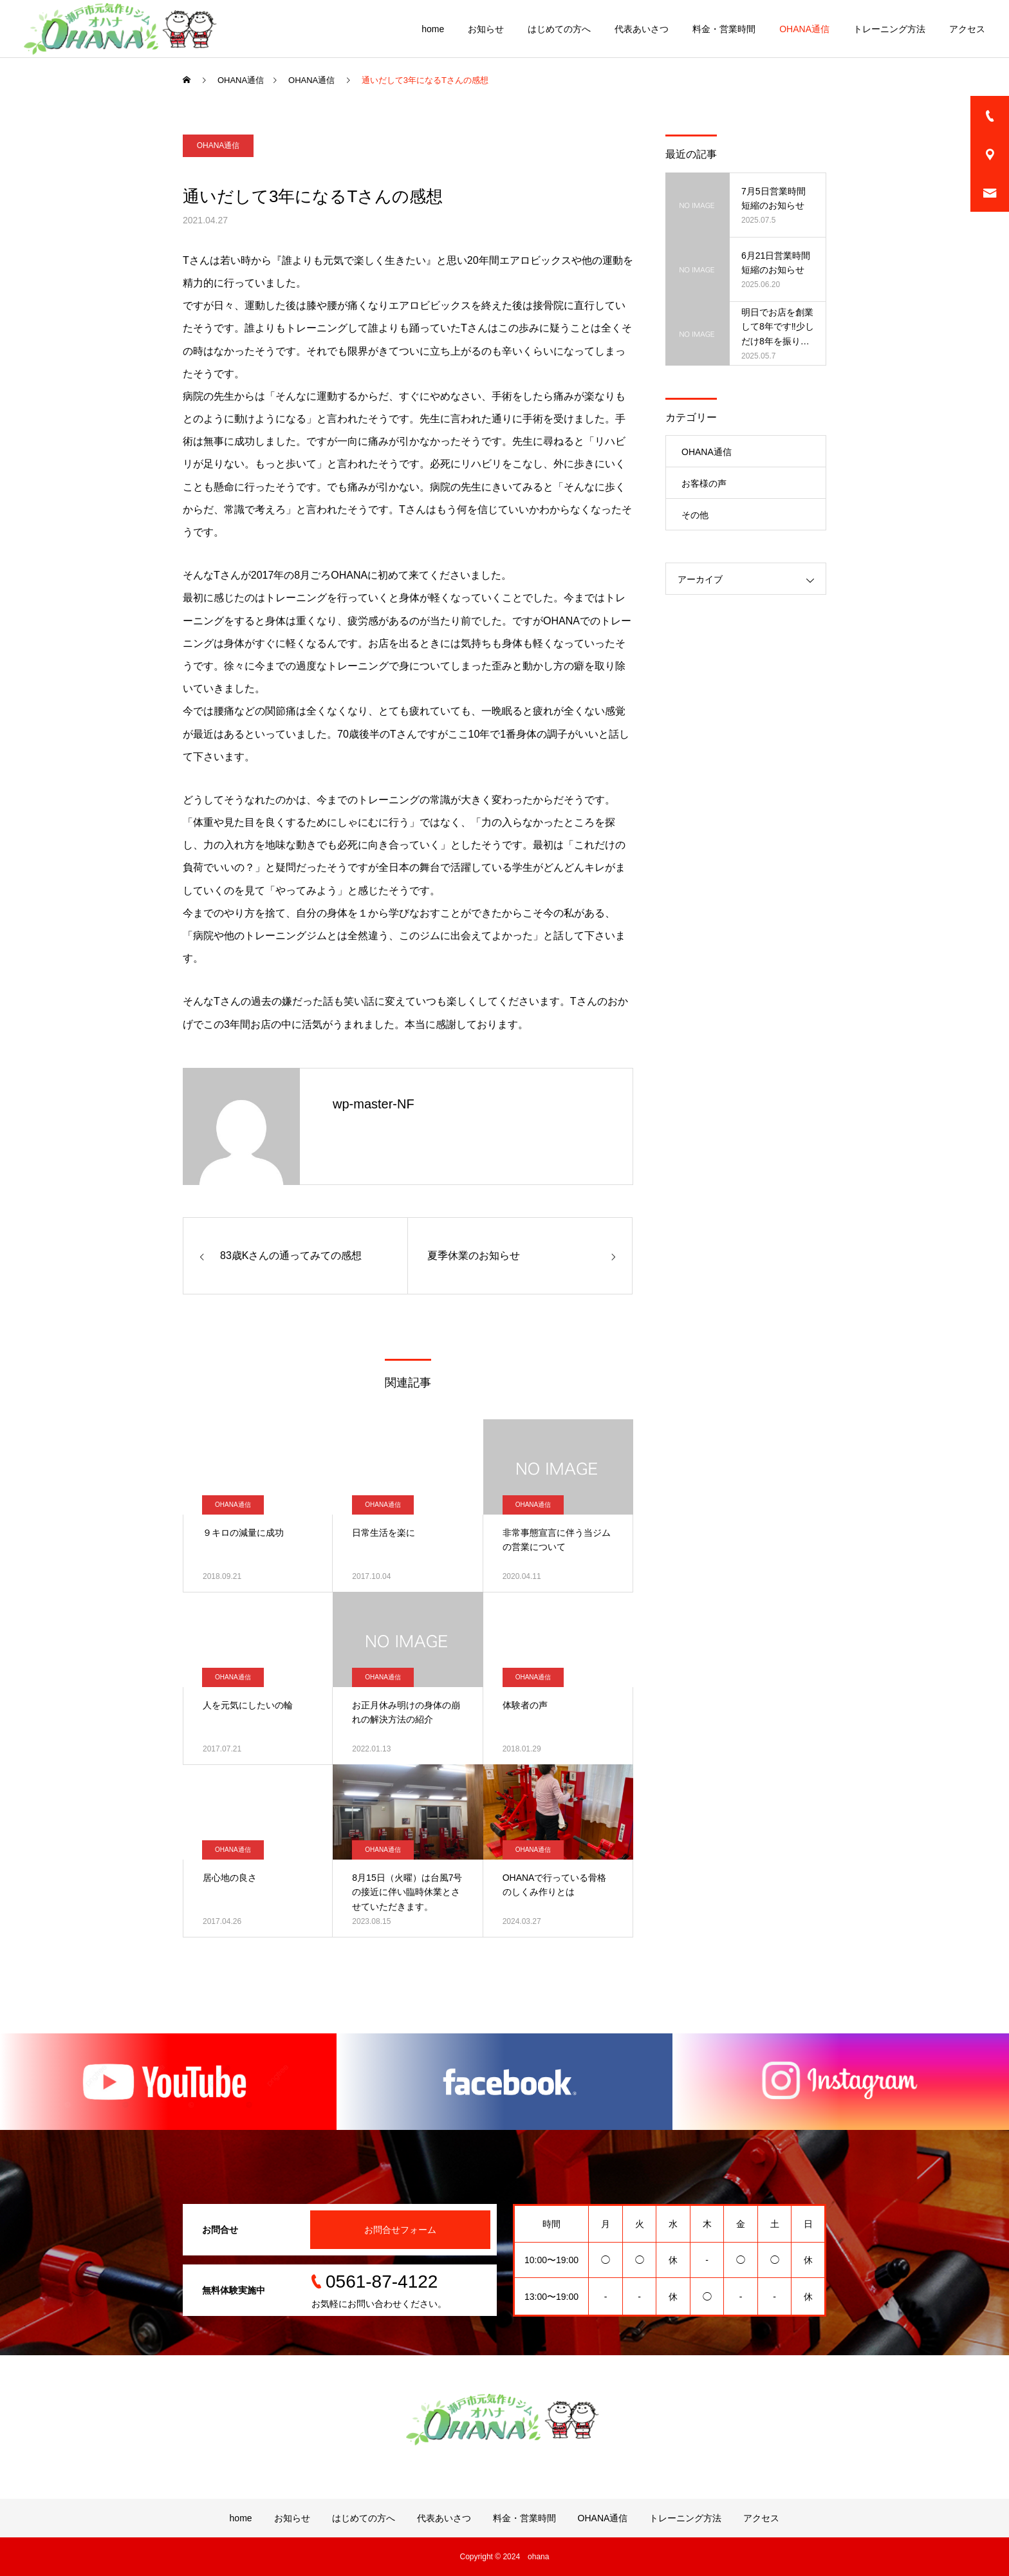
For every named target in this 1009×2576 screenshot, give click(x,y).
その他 (694, 515)
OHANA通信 (804, 29)
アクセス (967, 29)
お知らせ (486, 29)
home (432, 29)
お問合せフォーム (400, 2230)
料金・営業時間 (723, 29)
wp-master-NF (373, 1104)
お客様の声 (704, 483)
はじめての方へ (559, 29)
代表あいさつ (642, 29)
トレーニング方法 (889, 29)
